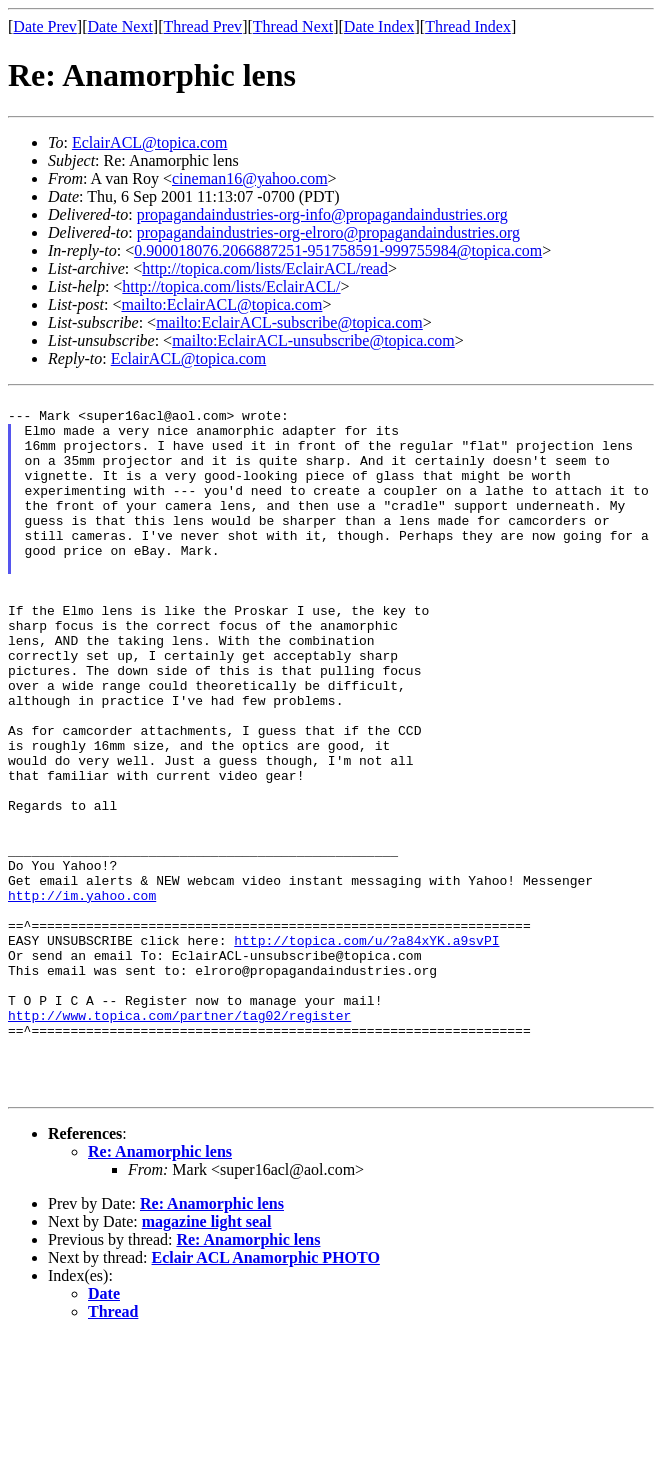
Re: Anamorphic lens (160, 1292)
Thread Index (468, 26)
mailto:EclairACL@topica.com (221, 304)
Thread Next (293, 26)
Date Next (120, 26)
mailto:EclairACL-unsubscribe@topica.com (313, 340)
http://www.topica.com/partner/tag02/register (179, 1141)
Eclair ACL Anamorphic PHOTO (266, 1398)
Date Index (379, 26)
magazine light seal (207, 1362)
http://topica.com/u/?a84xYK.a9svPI (366, 1051)
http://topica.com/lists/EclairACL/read (265, 268)
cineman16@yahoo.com (250, 178)
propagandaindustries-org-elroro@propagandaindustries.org (328, 232)
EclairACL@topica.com (150, 142)
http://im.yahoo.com (82, 997)
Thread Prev (202, 26)
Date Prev (45, 26)
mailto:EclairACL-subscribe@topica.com (289, 322)
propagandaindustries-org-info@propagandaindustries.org (322, 214)
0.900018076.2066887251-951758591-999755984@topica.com (338, 250)
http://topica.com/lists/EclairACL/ (231, 286)
